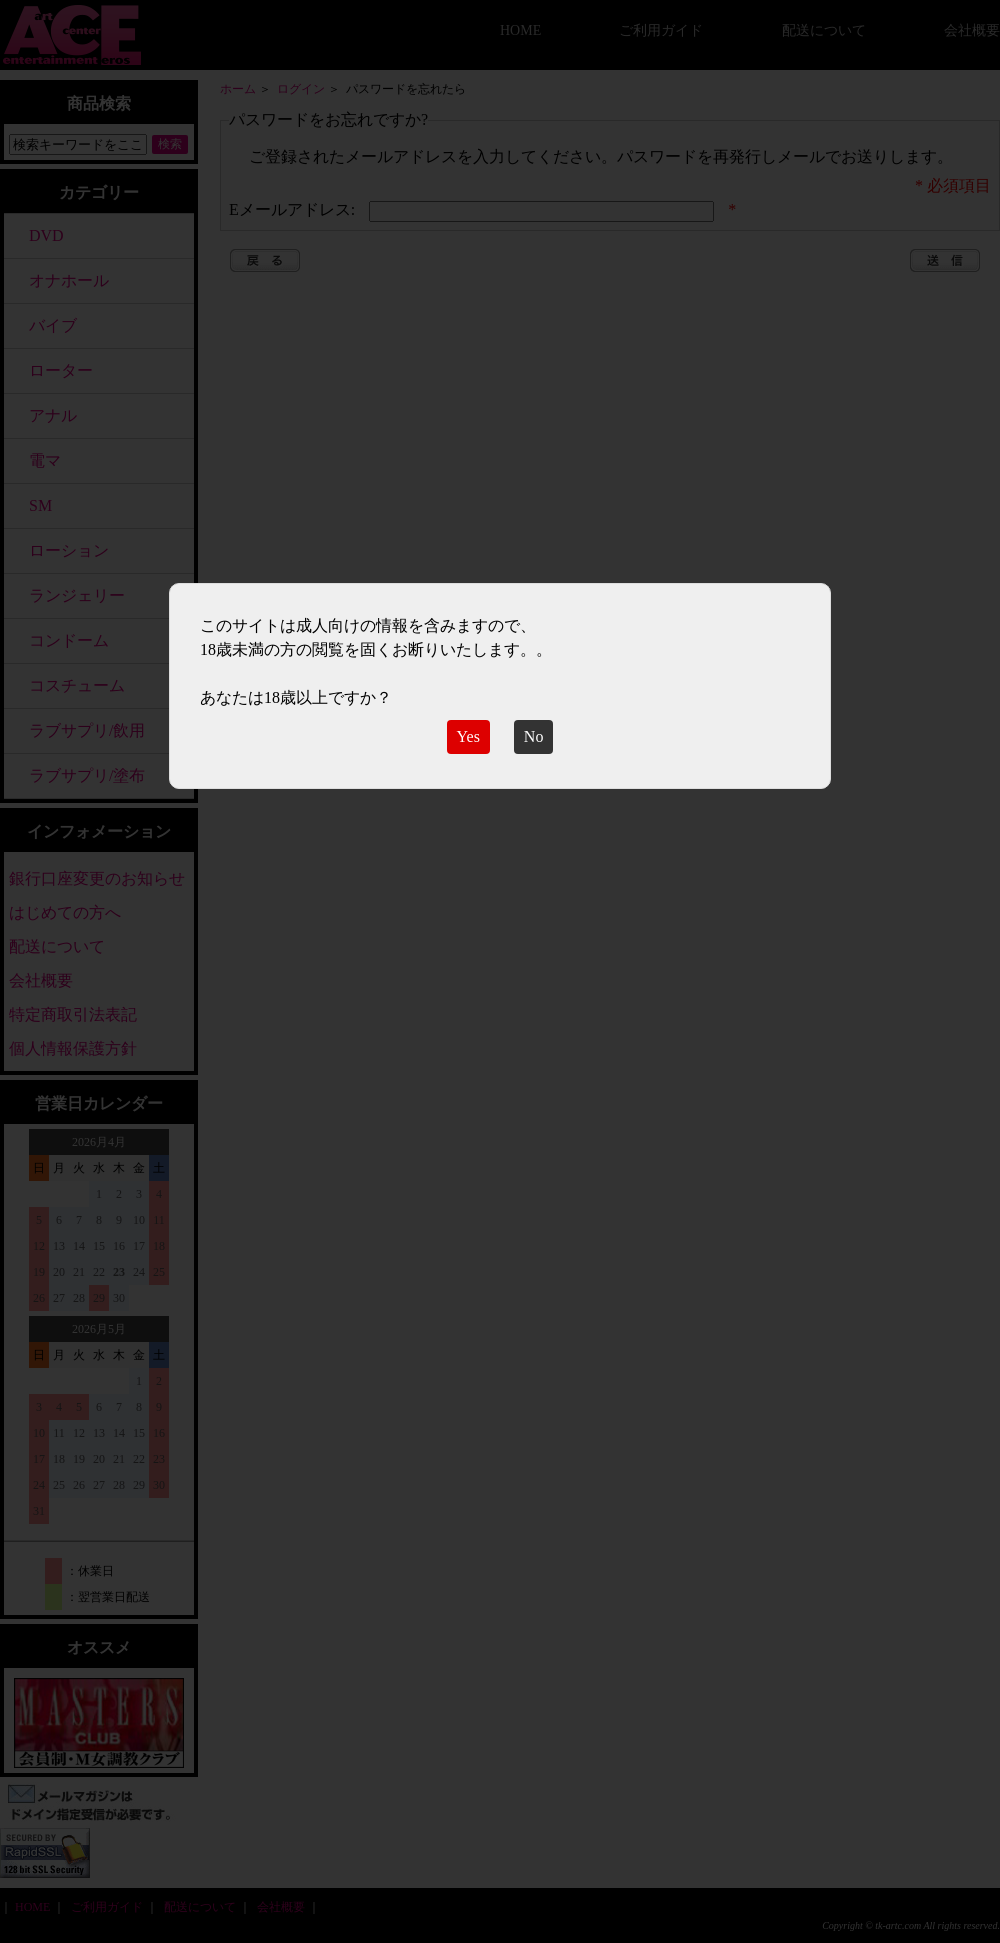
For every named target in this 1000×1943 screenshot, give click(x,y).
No (534, 736)
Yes (468, 736)
